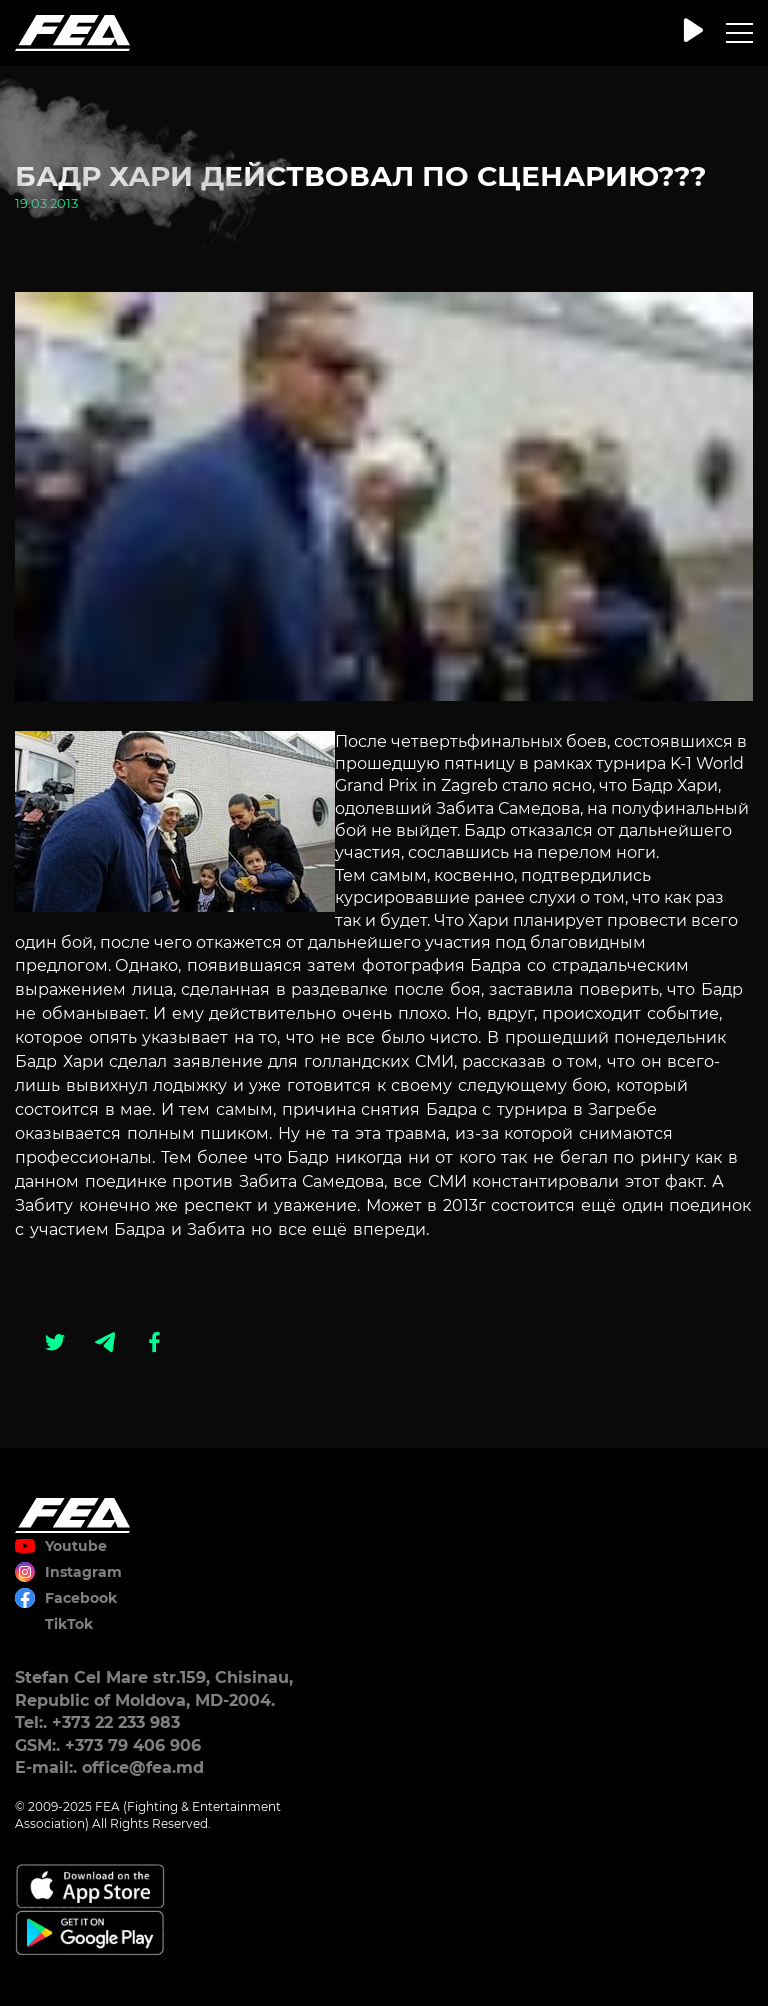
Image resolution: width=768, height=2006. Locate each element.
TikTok (69, 1624)
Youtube (76, 1546)
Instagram (83, 1572)
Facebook (81, 1598)
